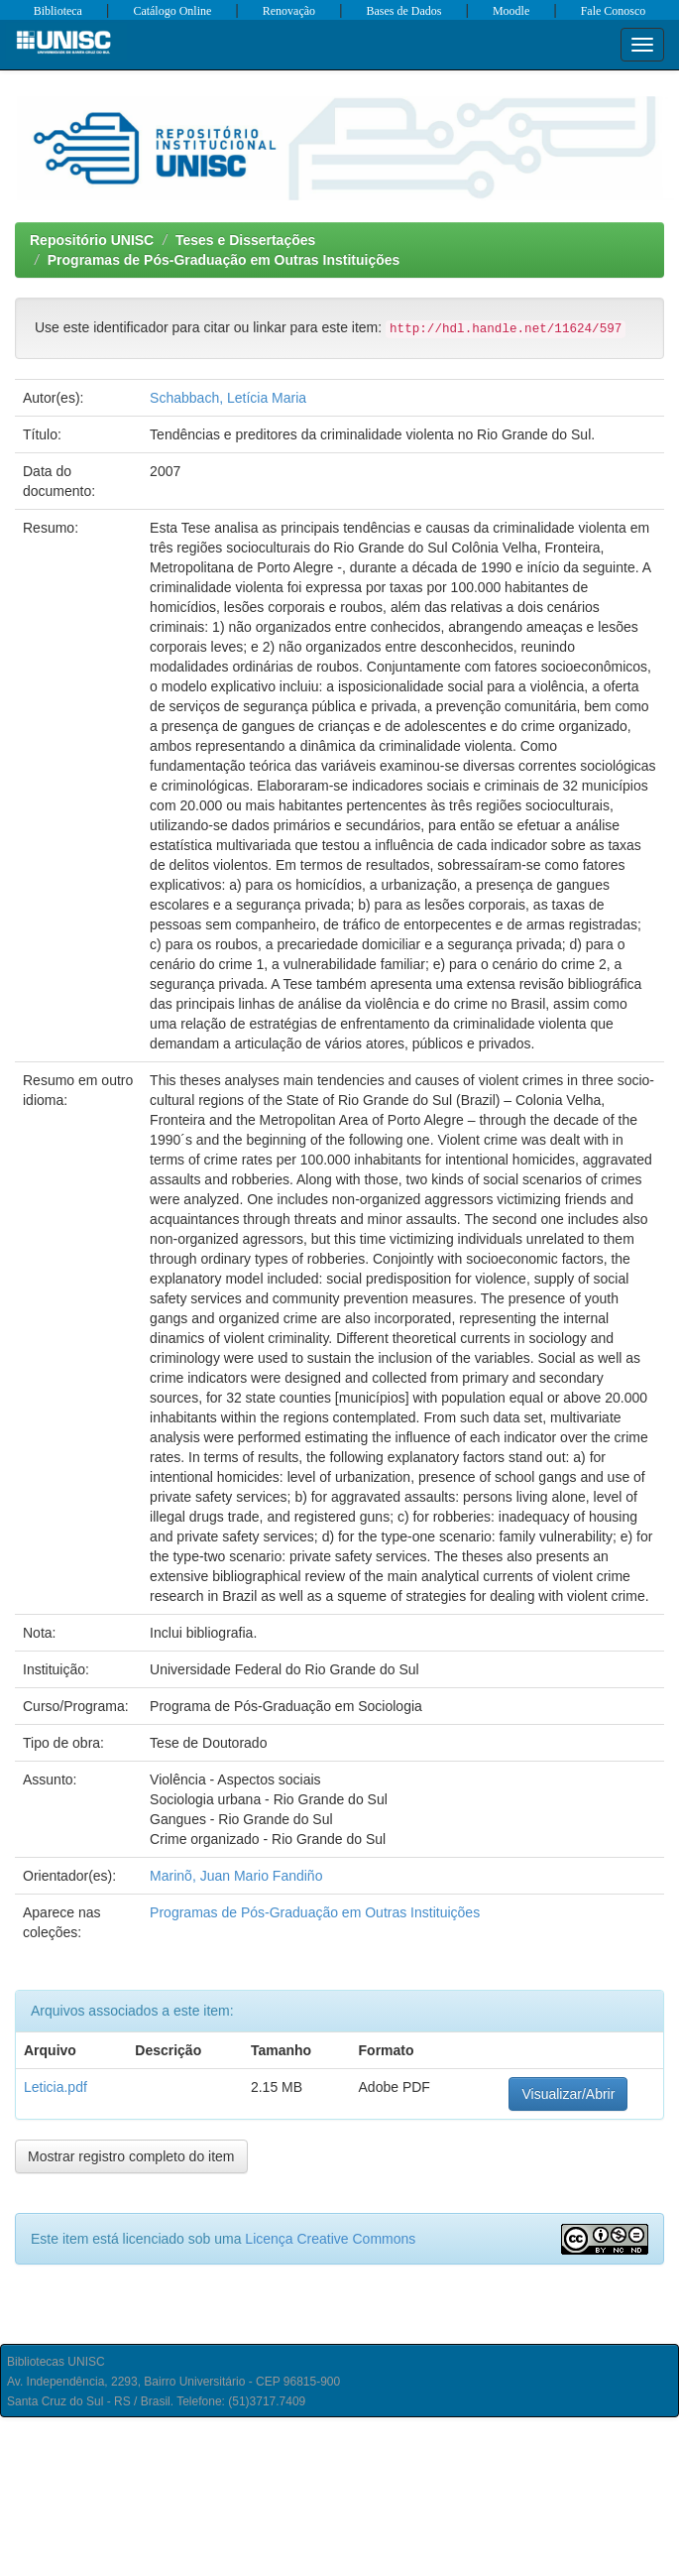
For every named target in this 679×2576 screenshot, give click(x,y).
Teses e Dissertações (245, 240)
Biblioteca (58, 11)
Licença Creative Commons (330, 2239)
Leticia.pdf (55, 2087)
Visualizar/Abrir (568, 2094)
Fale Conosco (613, 11)
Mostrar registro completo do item (131, 2156)
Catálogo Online (172, 11)
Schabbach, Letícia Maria (228, 398)
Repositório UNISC (92, 240)
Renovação (289, 11)
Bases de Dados (404, 11)
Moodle (511, 11)
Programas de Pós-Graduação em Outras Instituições (224, 260)
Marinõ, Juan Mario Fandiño (236, 1876)
